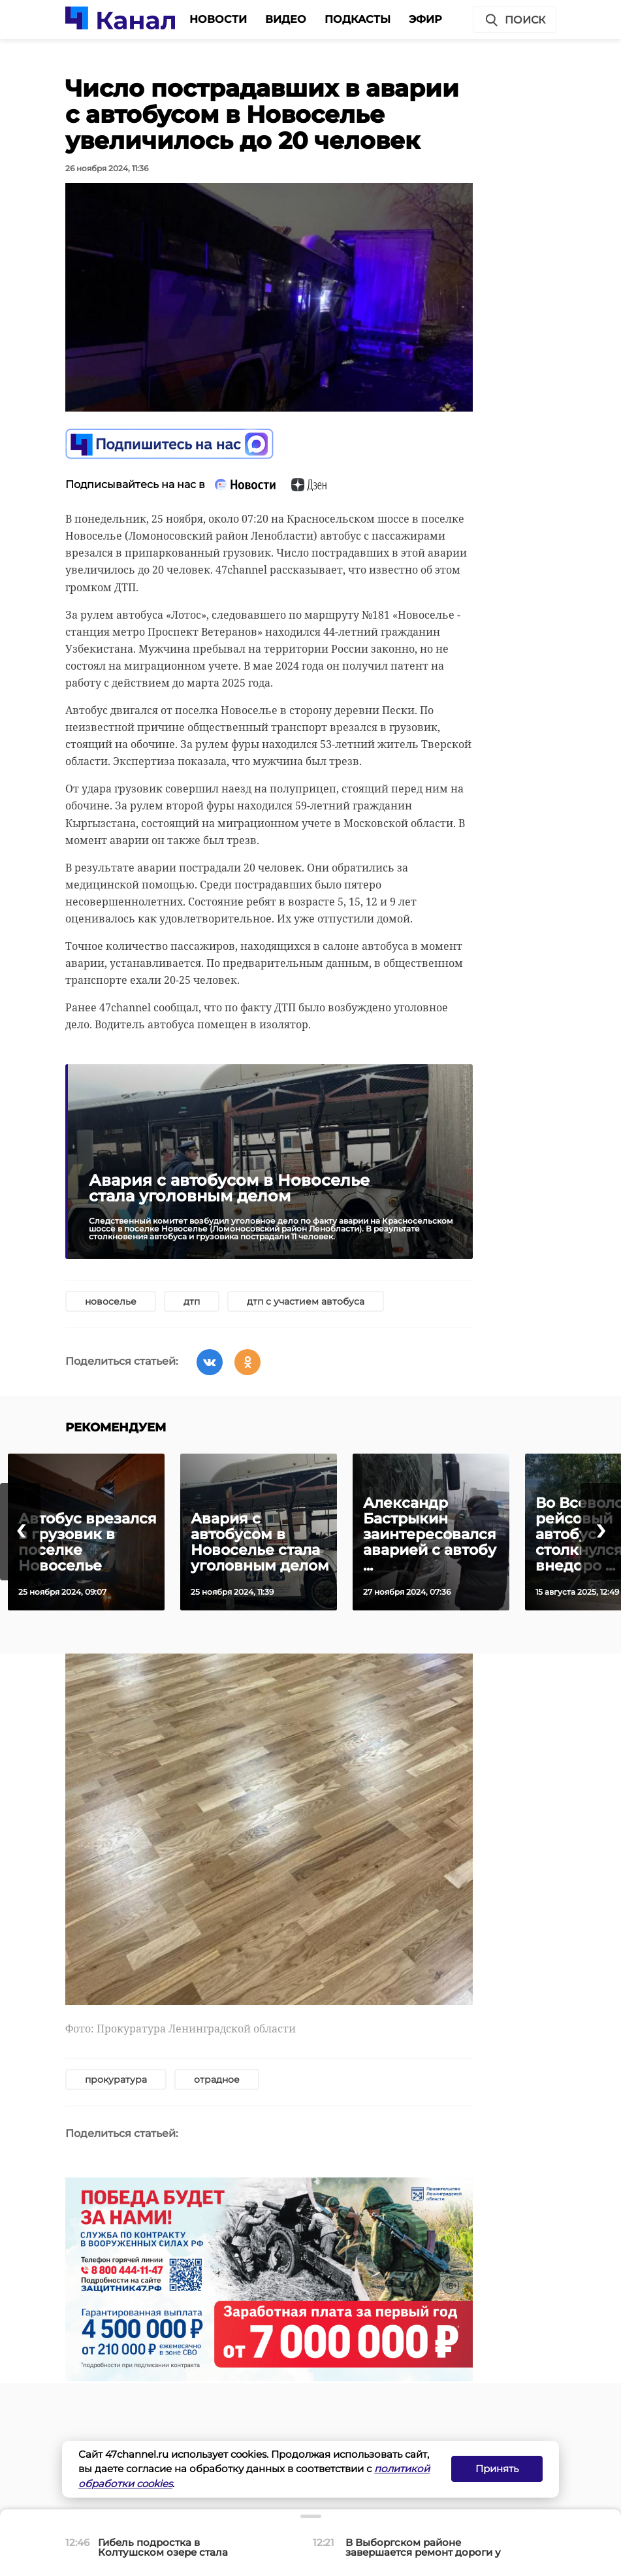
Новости (218, 19)
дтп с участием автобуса (305, 1301)
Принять (496, 2468)
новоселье (110, 1301)
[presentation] (20, 1531)
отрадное (217, 2079)
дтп (191, 1301)
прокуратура (116, 2079)
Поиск (514, 20)
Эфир (425, 19)
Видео (285, 19)
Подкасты (357, 19)
